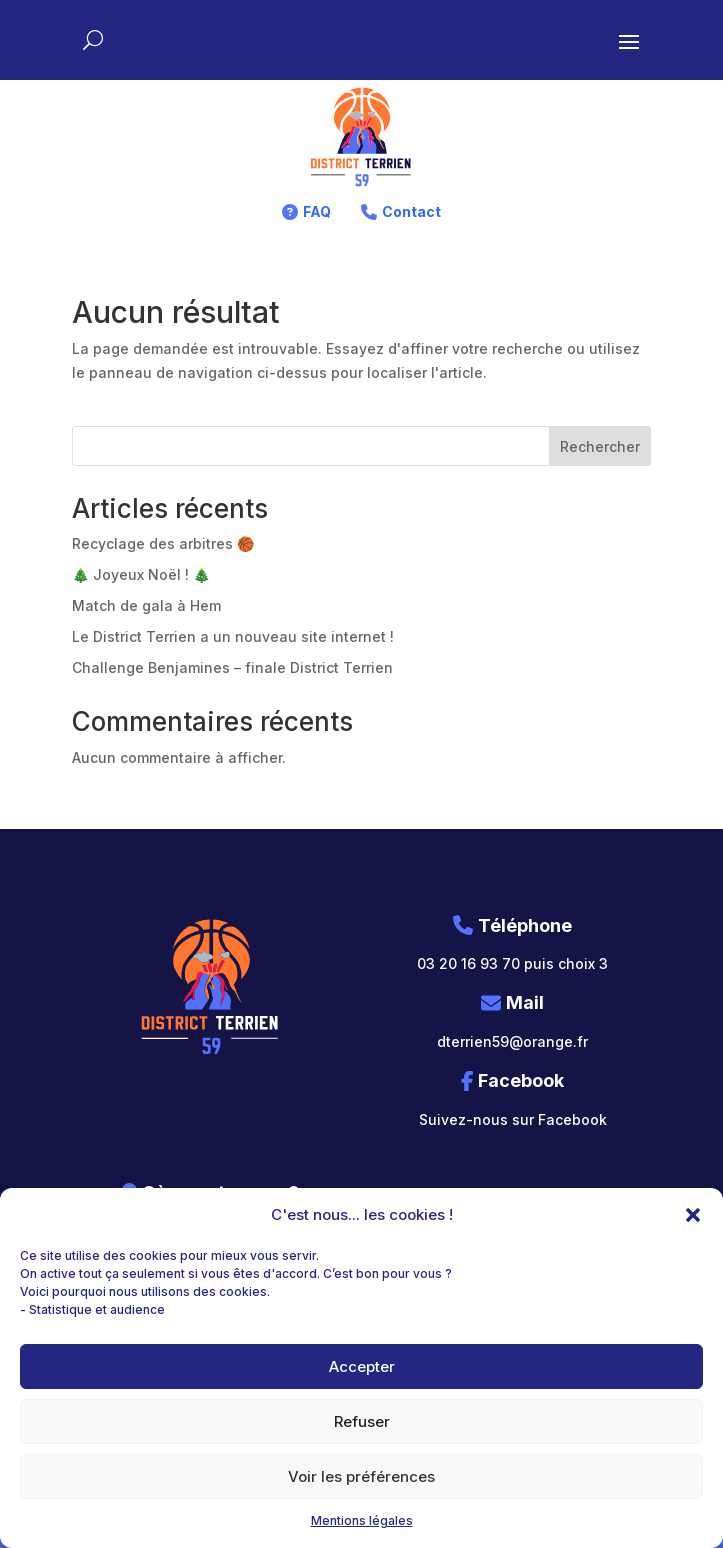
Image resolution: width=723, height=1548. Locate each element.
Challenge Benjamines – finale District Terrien (232, 667)
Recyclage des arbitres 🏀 (163, 543)
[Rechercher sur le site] (93, 40)
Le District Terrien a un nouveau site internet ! (233, 636)
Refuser (362, 1421)
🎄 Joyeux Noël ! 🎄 (141, 574)
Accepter (362, 1366)
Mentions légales (362, 1520)
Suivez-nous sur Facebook (513, 1119)
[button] (693, 1215)
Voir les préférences (361, 1476)
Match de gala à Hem (146, 605)
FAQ (317, 211)
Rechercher (600, 446)
